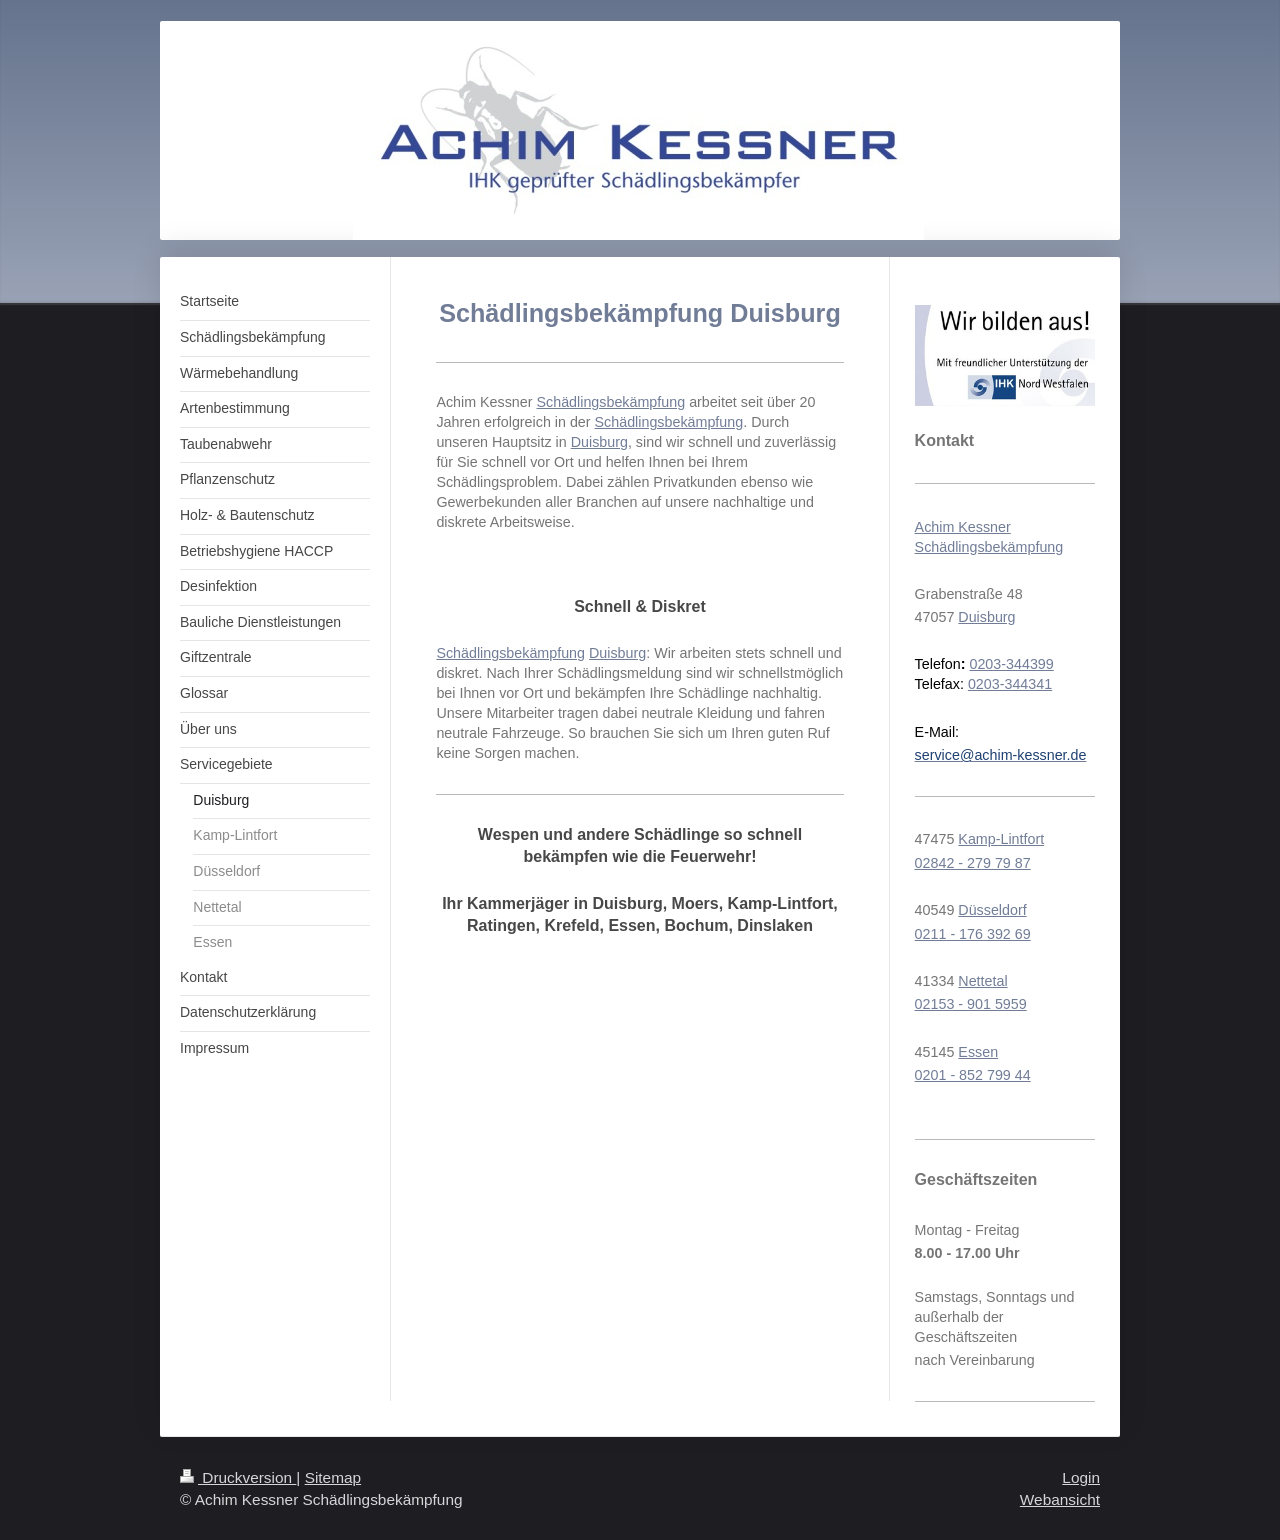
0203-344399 (1011, 664)
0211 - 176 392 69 (973, 934)
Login (1081, 1477)
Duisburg (599, 442)
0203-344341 (1010, 684)
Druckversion (238, 1477)
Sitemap (333, 1477)
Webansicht (1060, 1499)
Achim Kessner (963, 527)
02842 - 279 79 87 (973, 863)
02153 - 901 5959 (971, 1004)
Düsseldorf (992, 910)
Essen (978, 1052)
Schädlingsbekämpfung (611, 402)
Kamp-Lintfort (1001, 839)
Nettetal (982, 981)
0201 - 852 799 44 (973, 1075)
